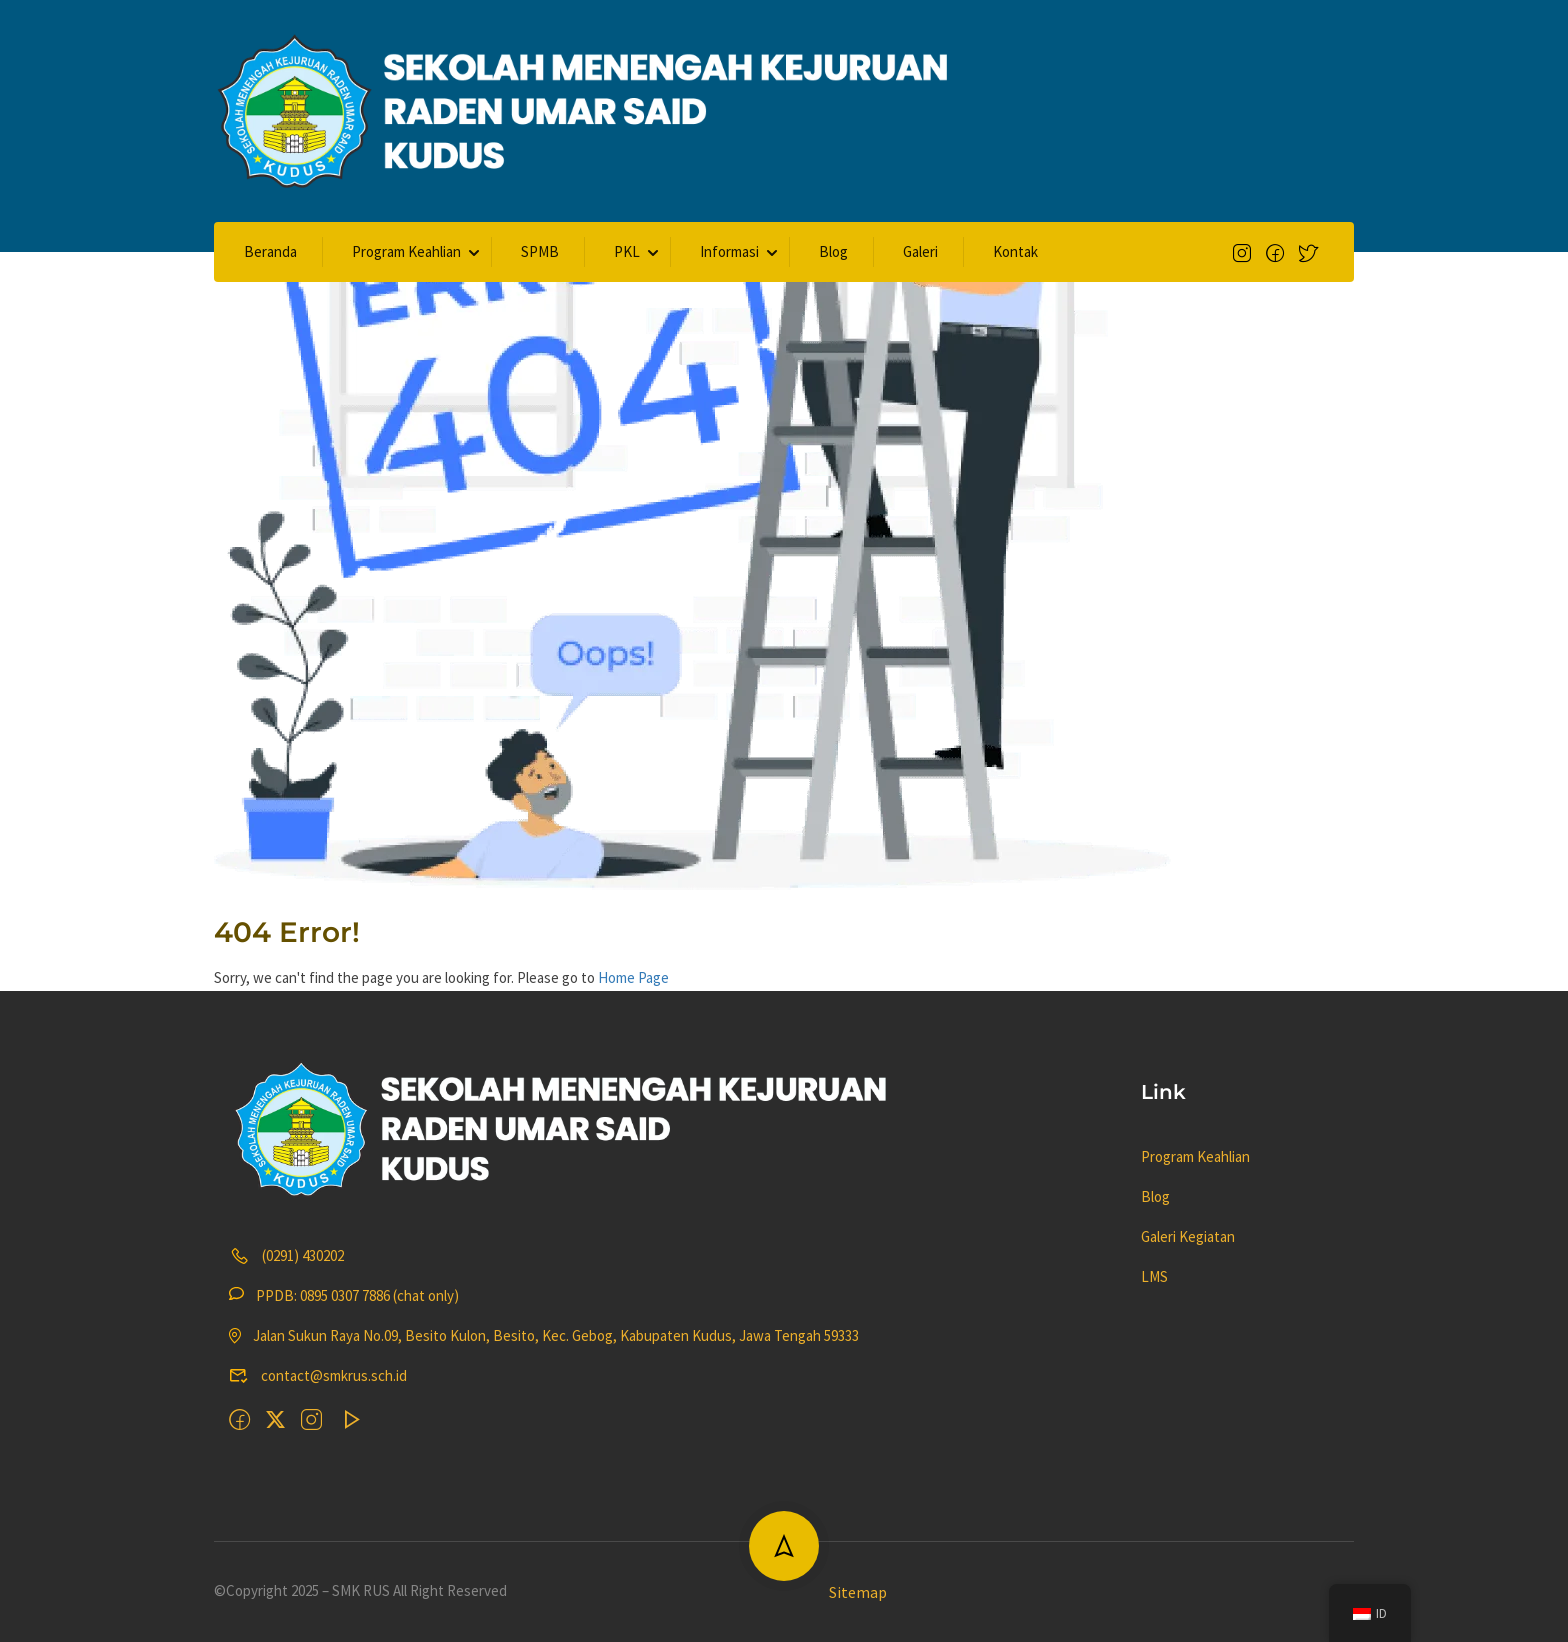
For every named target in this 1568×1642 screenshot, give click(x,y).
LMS (1154, 1276)
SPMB (540, 251)
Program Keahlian (406, 251)
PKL (627, 251)
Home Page (633, 977)
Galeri (920, 251)
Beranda (270, 251)
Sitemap (858, 1592)
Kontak (1015, 251)
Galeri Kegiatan (1188, 1236)
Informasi (729, 251)
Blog (833, 251)
